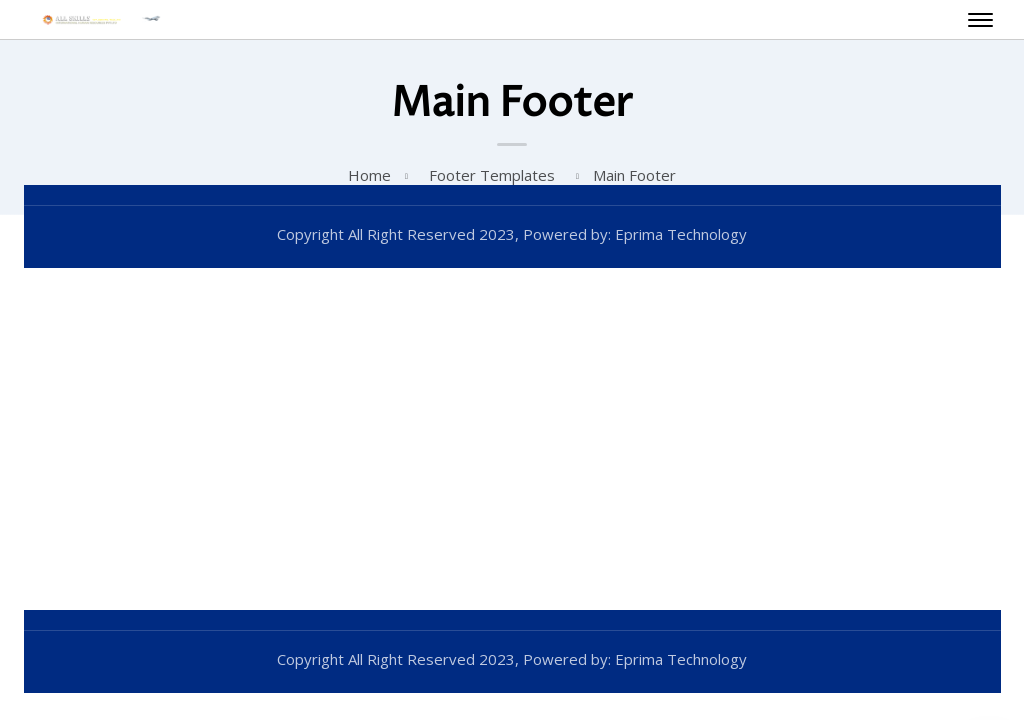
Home (369, 175)
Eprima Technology (679, 234)
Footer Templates (492, 175)
